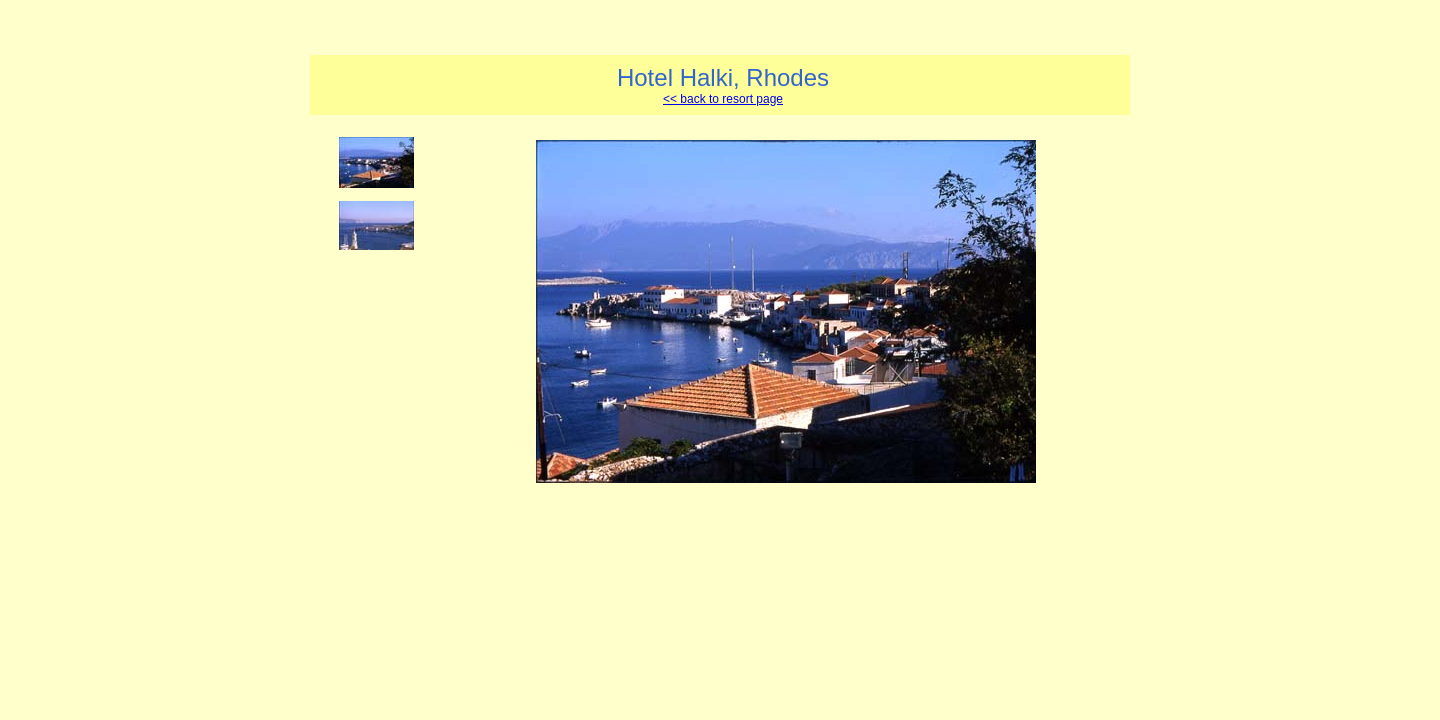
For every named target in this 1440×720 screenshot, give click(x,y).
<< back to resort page (723, 99)
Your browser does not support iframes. (382, 391)
